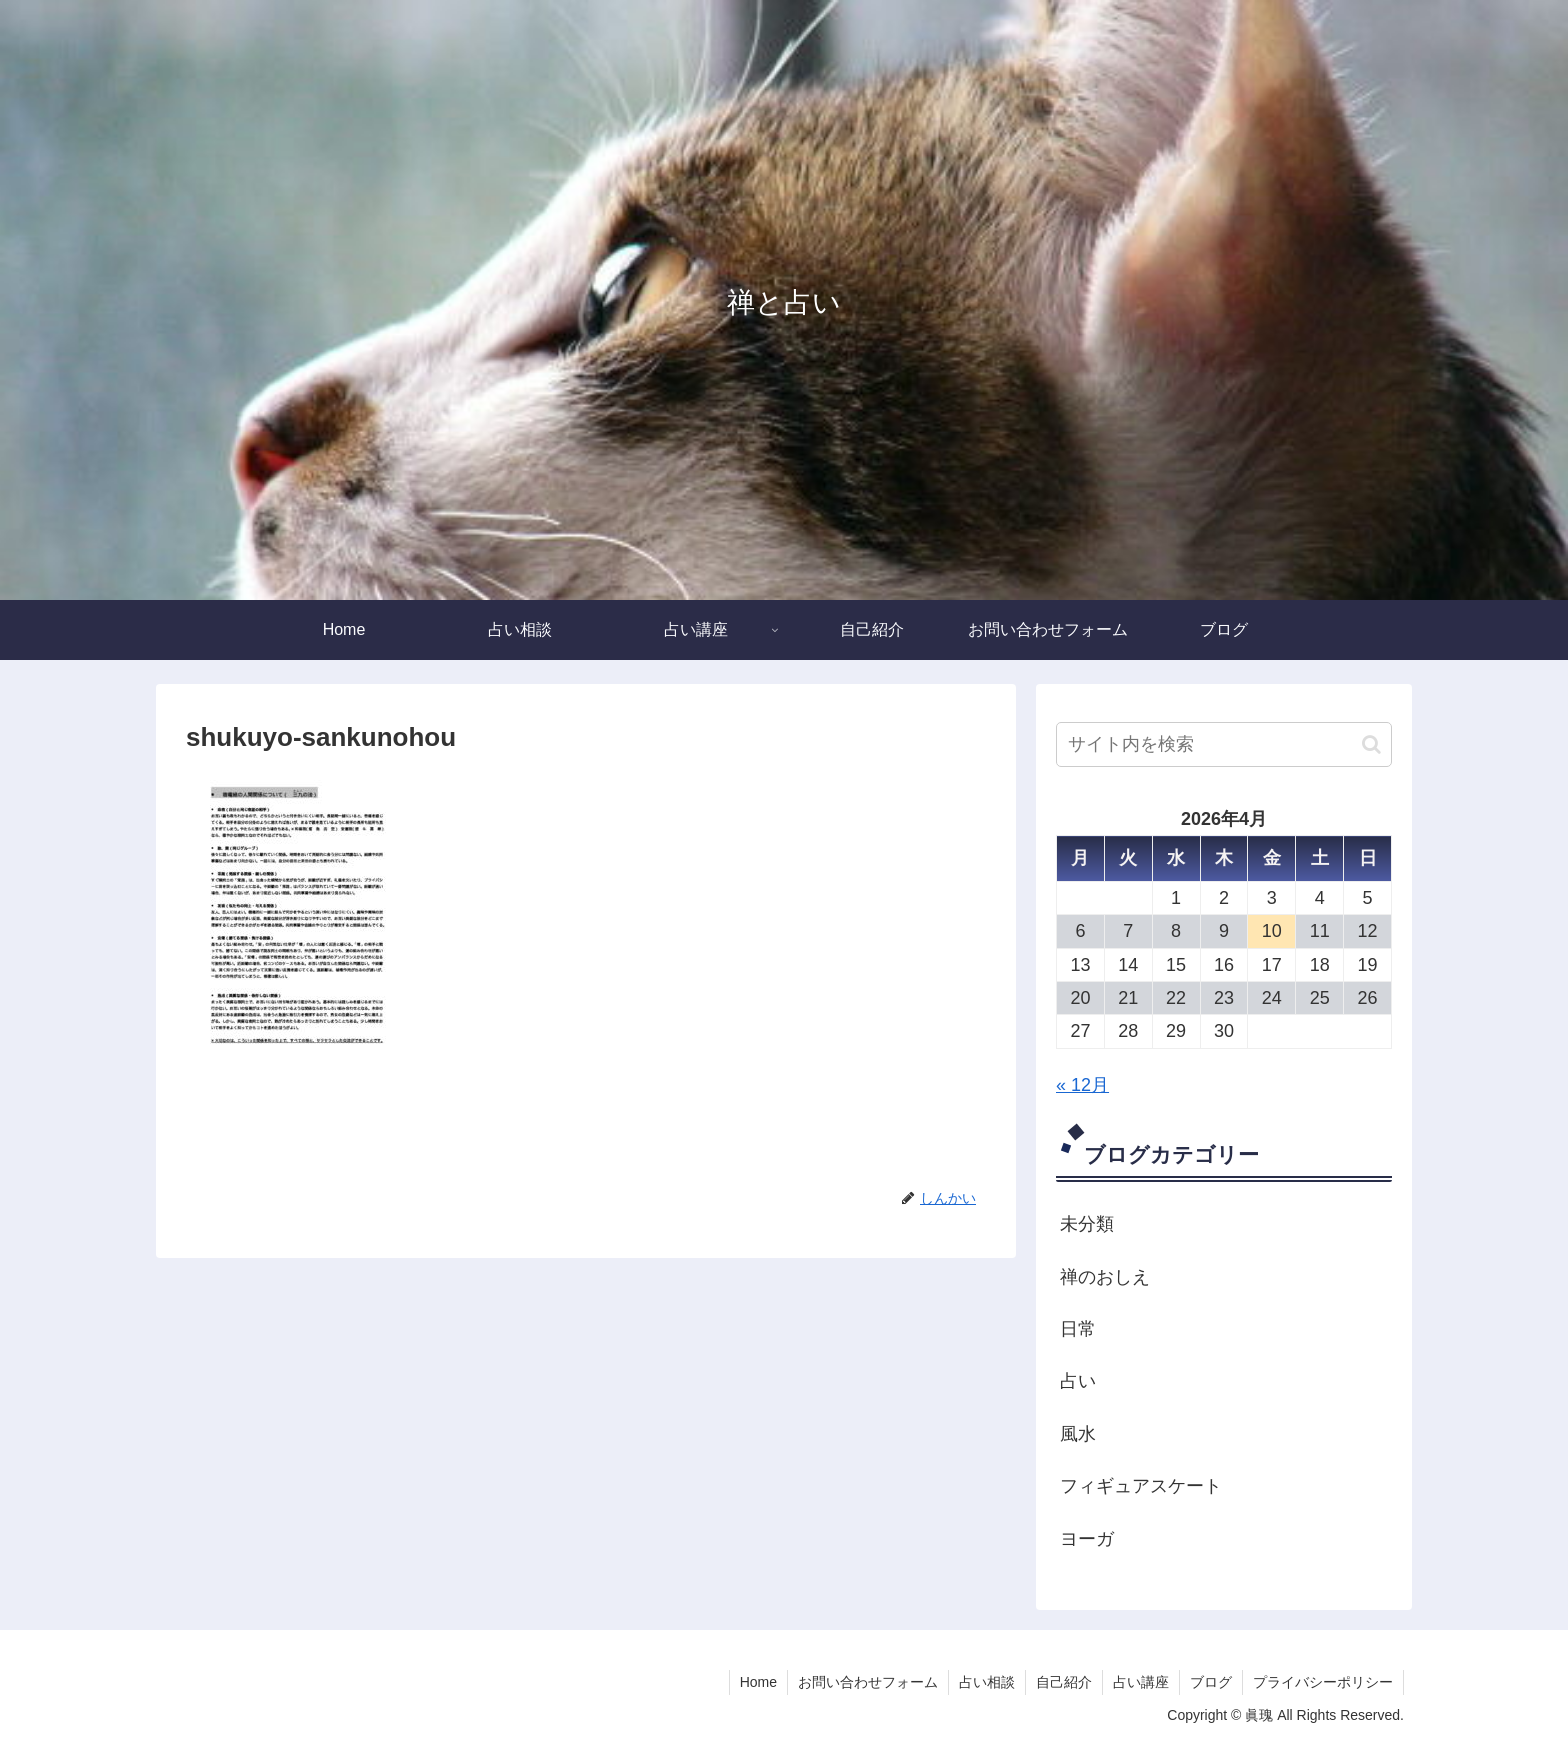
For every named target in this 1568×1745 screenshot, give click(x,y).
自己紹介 (1064, 1682)
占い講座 (1141, 1682)
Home (758, 1682)
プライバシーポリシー (1323, 1682)
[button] (1371, 744)
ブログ (1211, 1682)
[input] (1224, 744)
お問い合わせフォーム (868, 1682)
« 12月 (1082, 1085)
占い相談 (987, 1682)
